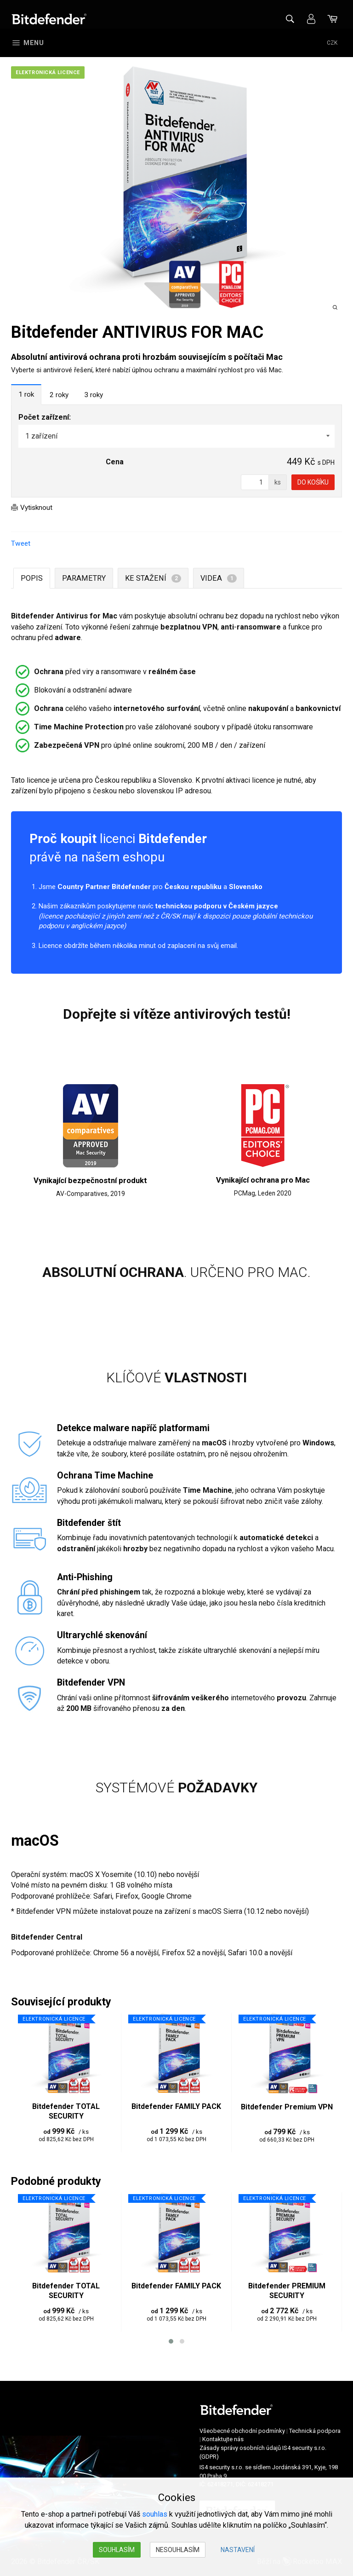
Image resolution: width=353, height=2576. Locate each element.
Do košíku (313, 482)
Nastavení (238, 2549)
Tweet (21, 544)
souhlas (154, 2514)
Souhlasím (117, 2549)
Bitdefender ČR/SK (49, 19)
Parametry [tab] (83, 579)
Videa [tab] (218, 579)
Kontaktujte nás (223, 2443)
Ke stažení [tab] (153, 579)
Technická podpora (315, 2435)
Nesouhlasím (177, 2549)
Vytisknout (38, 507)
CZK (332, 43)
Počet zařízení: (44, 417)
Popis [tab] (32, 579)
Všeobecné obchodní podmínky (242, 2435)
